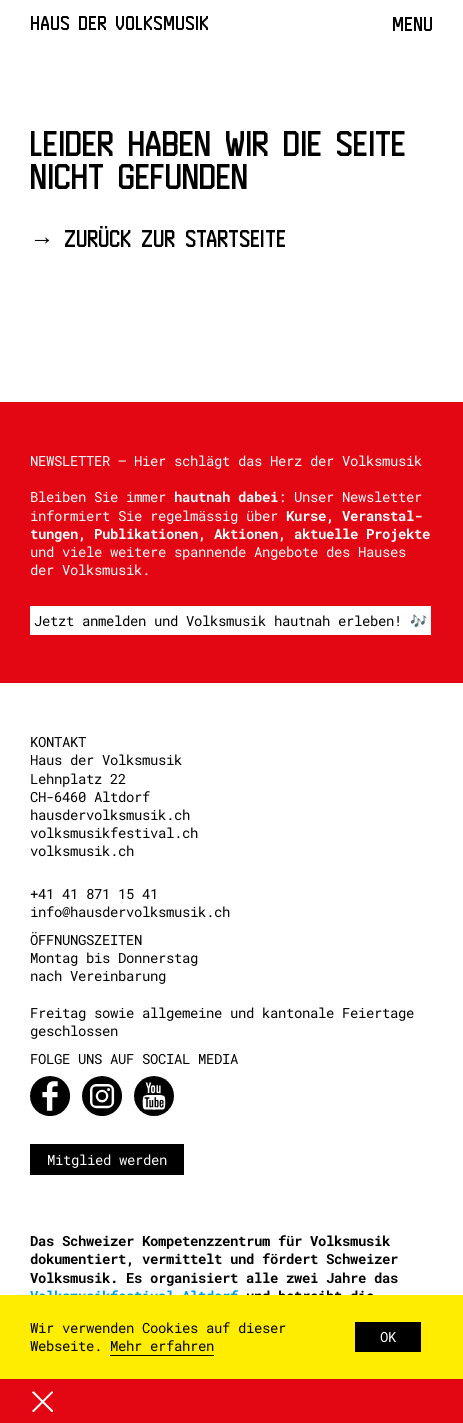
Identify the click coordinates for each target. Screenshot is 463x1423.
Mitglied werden (107, 1159)
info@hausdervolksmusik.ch (130, 911)
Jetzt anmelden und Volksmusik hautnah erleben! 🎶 (230, 620)
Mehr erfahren (162, 1345)
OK (388, 1336)
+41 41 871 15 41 (94, 893)
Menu (412, 24)
